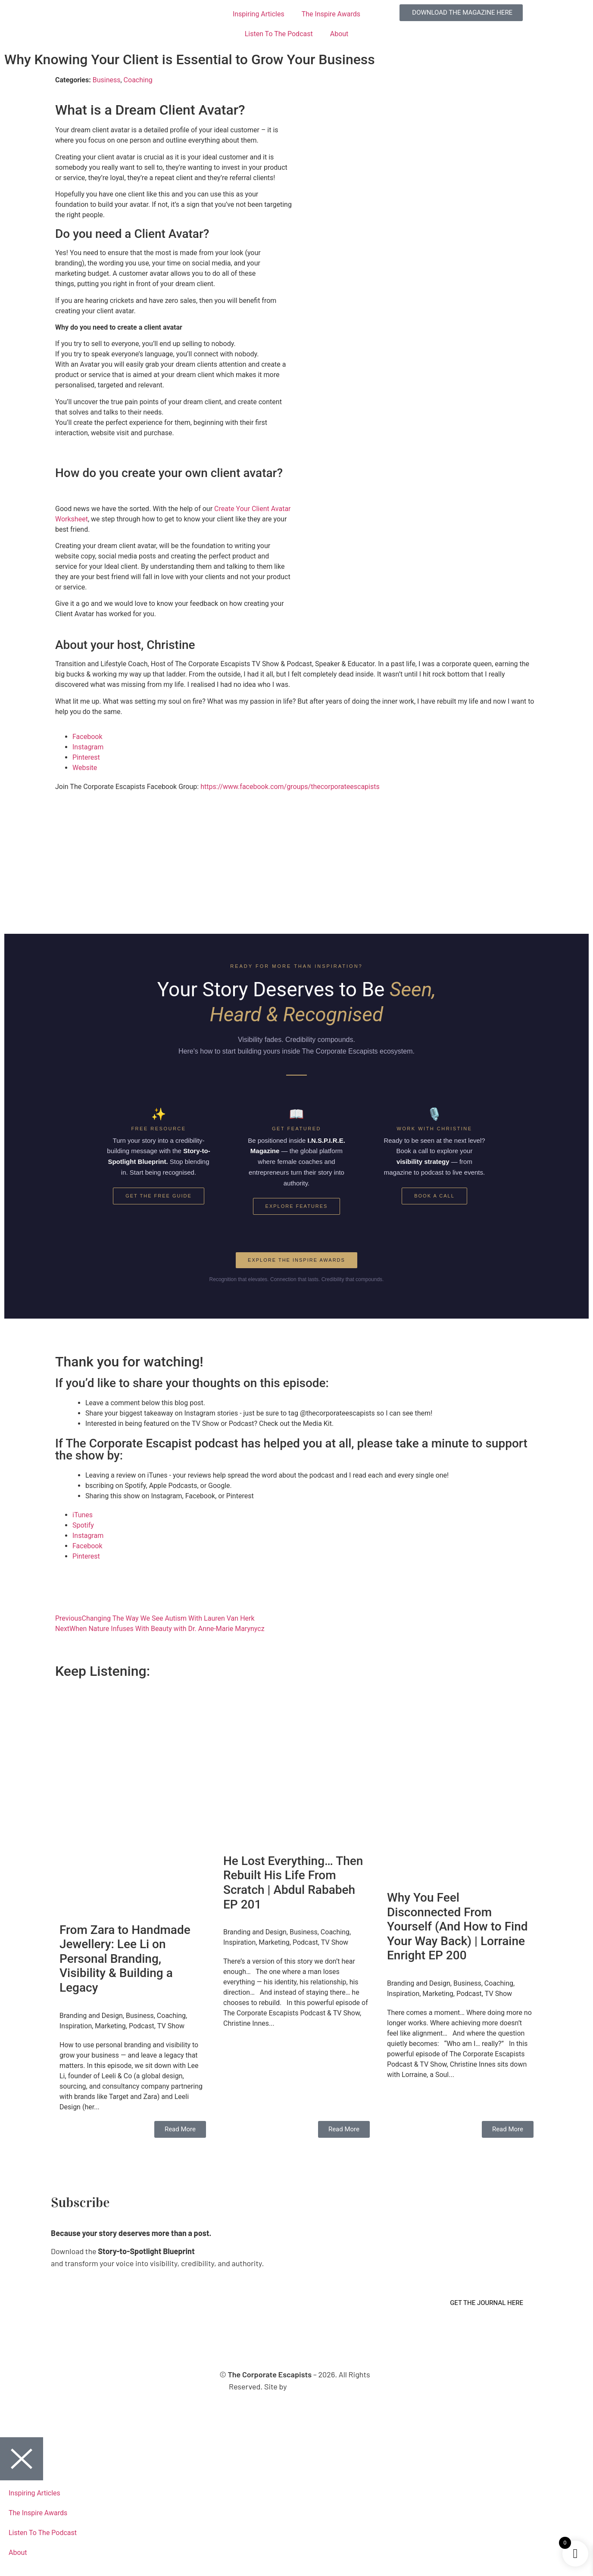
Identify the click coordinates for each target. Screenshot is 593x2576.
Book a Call (434, 1195)
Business (107, 80)
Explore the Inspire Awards (296, 1260)
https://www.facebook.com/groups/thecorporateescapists (290, 787)
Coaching (138, 80)
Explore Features (296, 1206)
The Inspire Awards (331, 14)
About (339, 34)
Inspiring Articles (258, 14)
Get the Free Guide (158, 1195)
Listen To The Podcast (279, 34)
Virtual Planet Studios (324, 2386)
